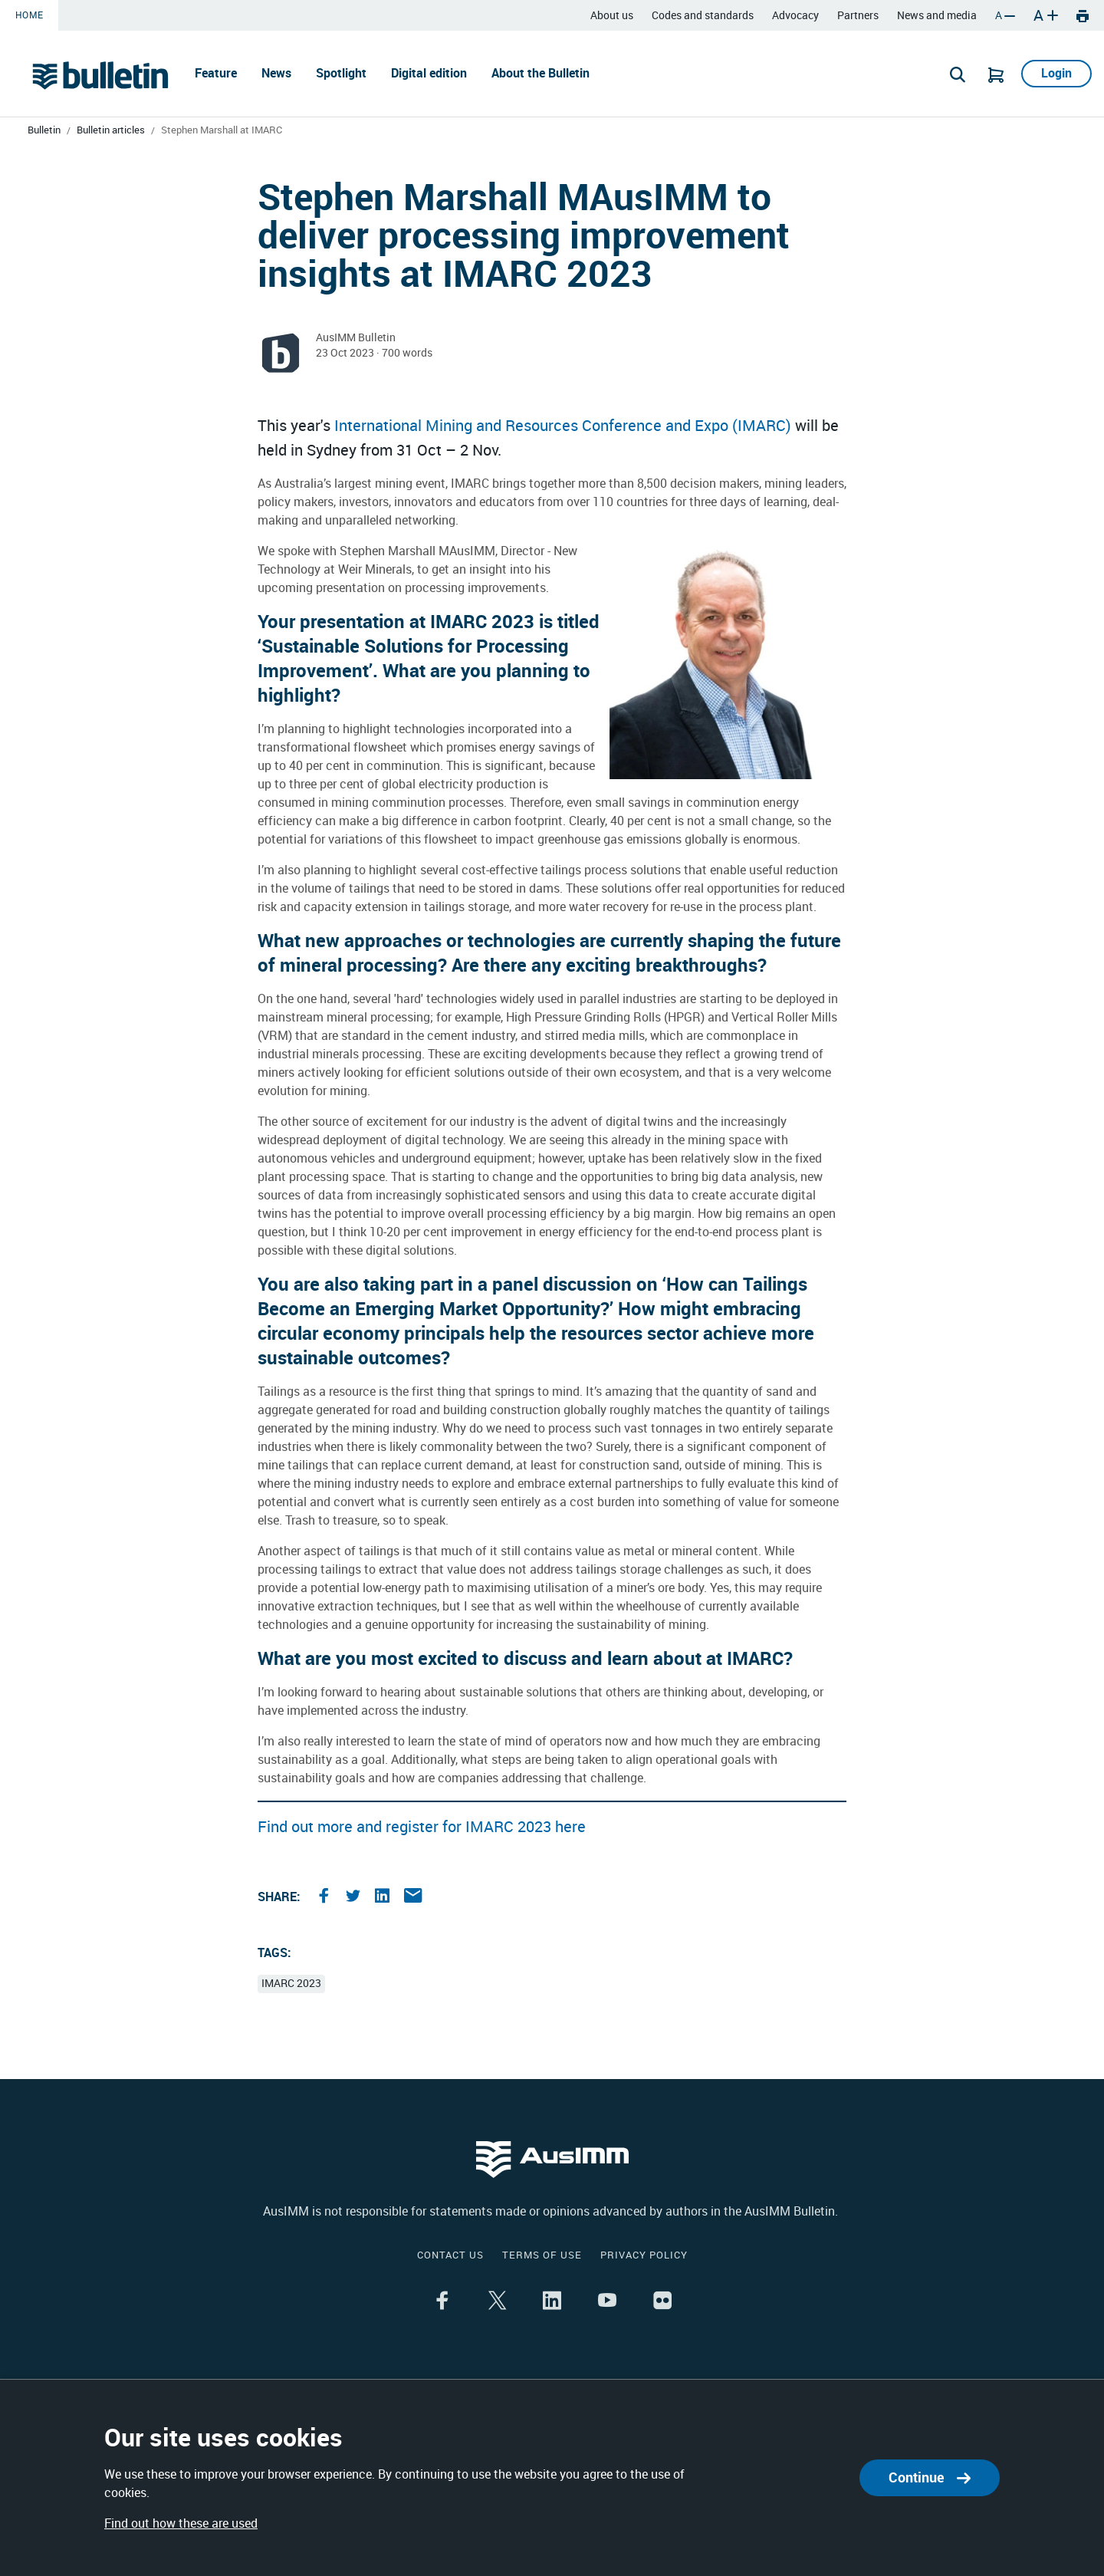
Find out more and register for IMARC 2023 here (422, 1827)
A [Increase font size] (1045, 15)
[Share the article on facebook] (326, 1897)
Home (29, 15)
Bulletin (44, 130)
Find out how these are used (181, 2523)
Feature (216, 73)
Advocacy (795, 15)
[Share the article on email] (413, 1897)
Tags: (274, 1953)
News (276, 73)
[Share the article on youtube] (607, 2302)
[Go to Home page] (100, 75)
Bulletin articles (111, 130)
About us (611, 15)
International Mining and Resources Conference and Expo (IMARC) (562, 425)
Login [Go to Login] (1056, 73)
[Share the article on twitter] (355, 1897)
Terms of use (542, 2255)
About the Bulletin (540, 73)
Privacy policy (644, 2255)
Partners (858, 15)
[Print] (1082, 15)
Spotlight (341, 73)
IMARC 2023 (291, 1983)
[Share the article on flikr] (662, 2302)
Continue (930, 2477)
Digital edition (429, 73)
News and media (937, 15)
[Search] (958, 73)
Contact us (450, 2255)
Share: (279, 1897)
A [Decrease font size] (1005, 15)
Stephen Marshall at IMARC (221, 130)
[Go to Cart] (996, 73)
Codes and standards (703, 15)
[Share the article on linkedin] (384, 1897)
